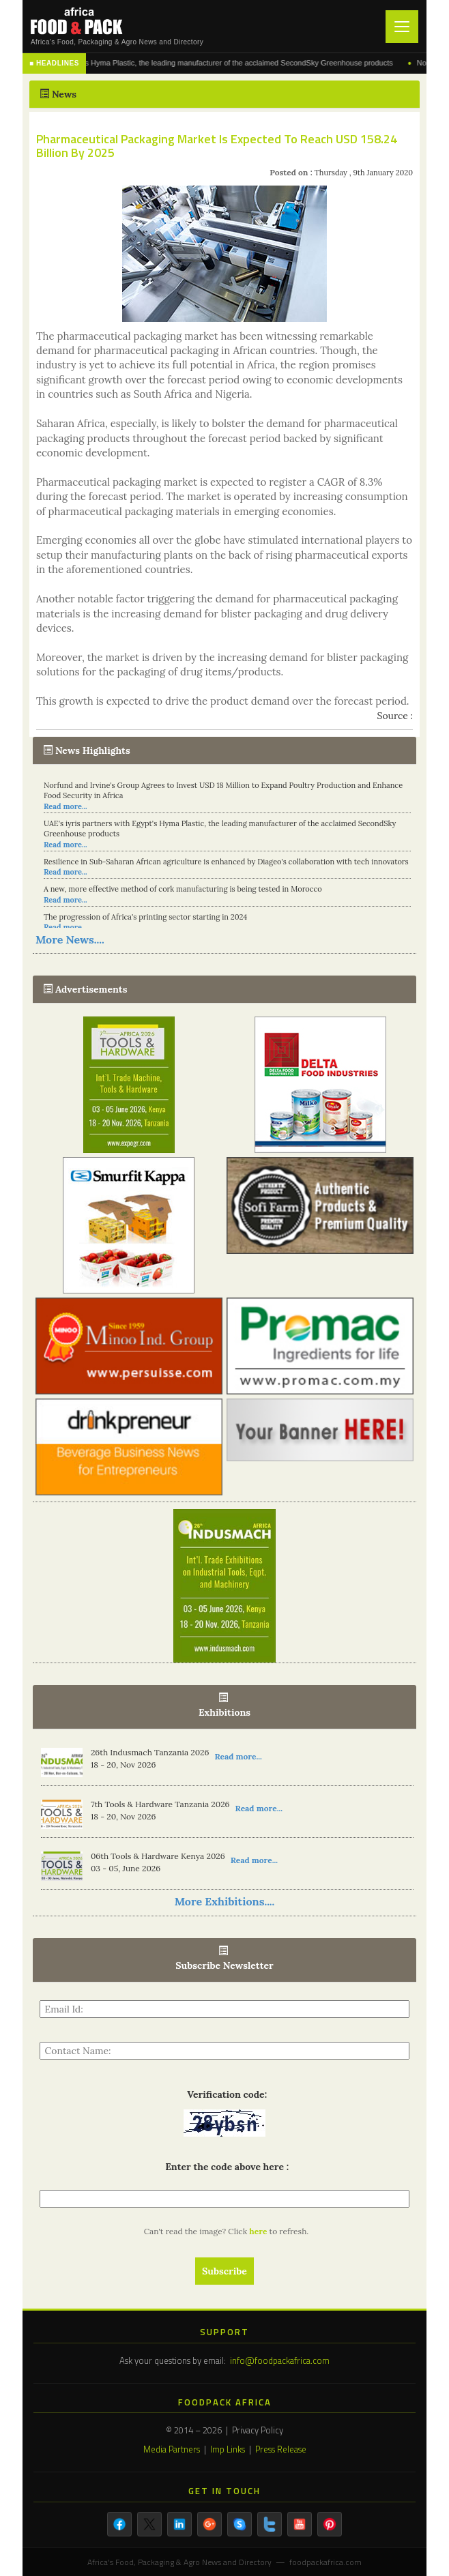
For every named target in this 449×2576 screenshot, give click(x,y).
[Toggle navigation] (402, 26)
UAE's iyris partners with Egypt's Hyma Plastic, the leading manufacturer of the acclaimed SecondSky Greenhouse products (208, 63)
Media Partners (171, 2449)
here (259, 2231)
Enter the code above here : (224, 2167)
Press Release (280, 2449)
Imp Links (227, 2449)
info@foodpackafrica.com (280, 2360)
